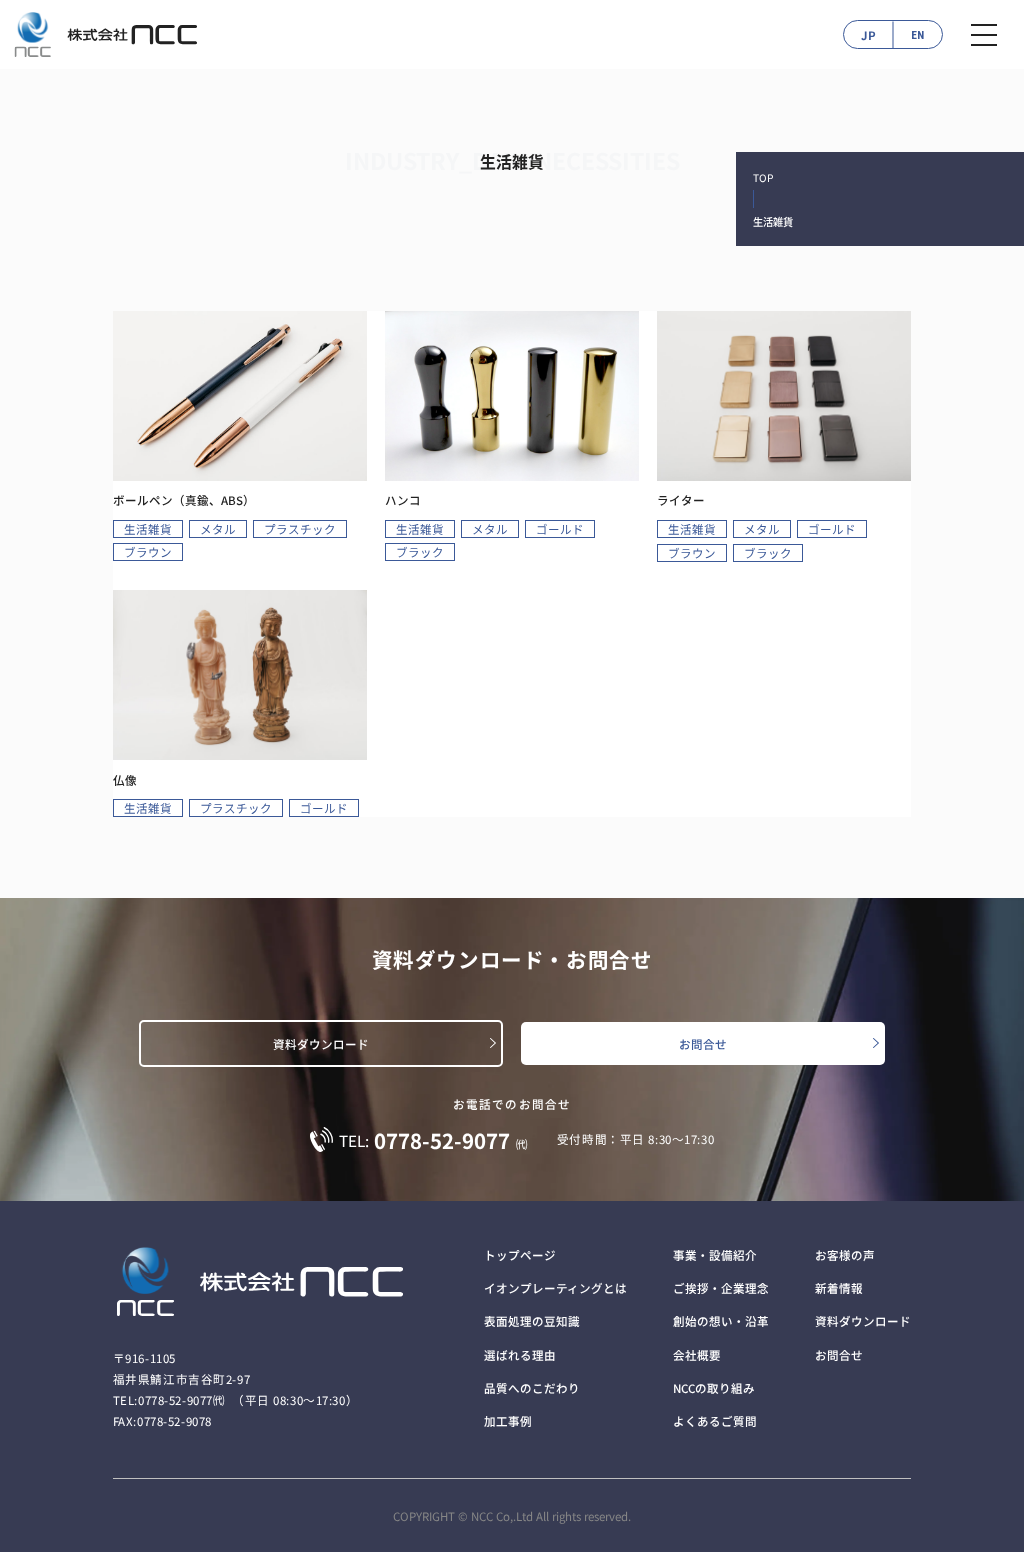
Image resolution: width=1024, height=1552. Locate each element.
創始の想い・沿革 (721, 1321)
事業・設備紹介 (715, 1255)
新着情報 (839, 1288)
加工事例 (508, 1421)
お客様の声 (845, 1255)
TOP (763, 177)
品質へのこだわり (532, 1388)
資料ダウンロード (321, 1044)
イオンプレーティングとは (555, 1288)
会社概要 (697, 1355)
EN (917, 35)
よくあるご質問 (715, 1421)
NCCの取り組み (714, 1388)
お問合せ (703, 1044)
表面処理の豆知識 (532, 1321)
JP (868, 35)
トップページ (520, 1255)
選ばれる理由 (520, 1355)
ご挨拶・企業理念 (721, 1288)
